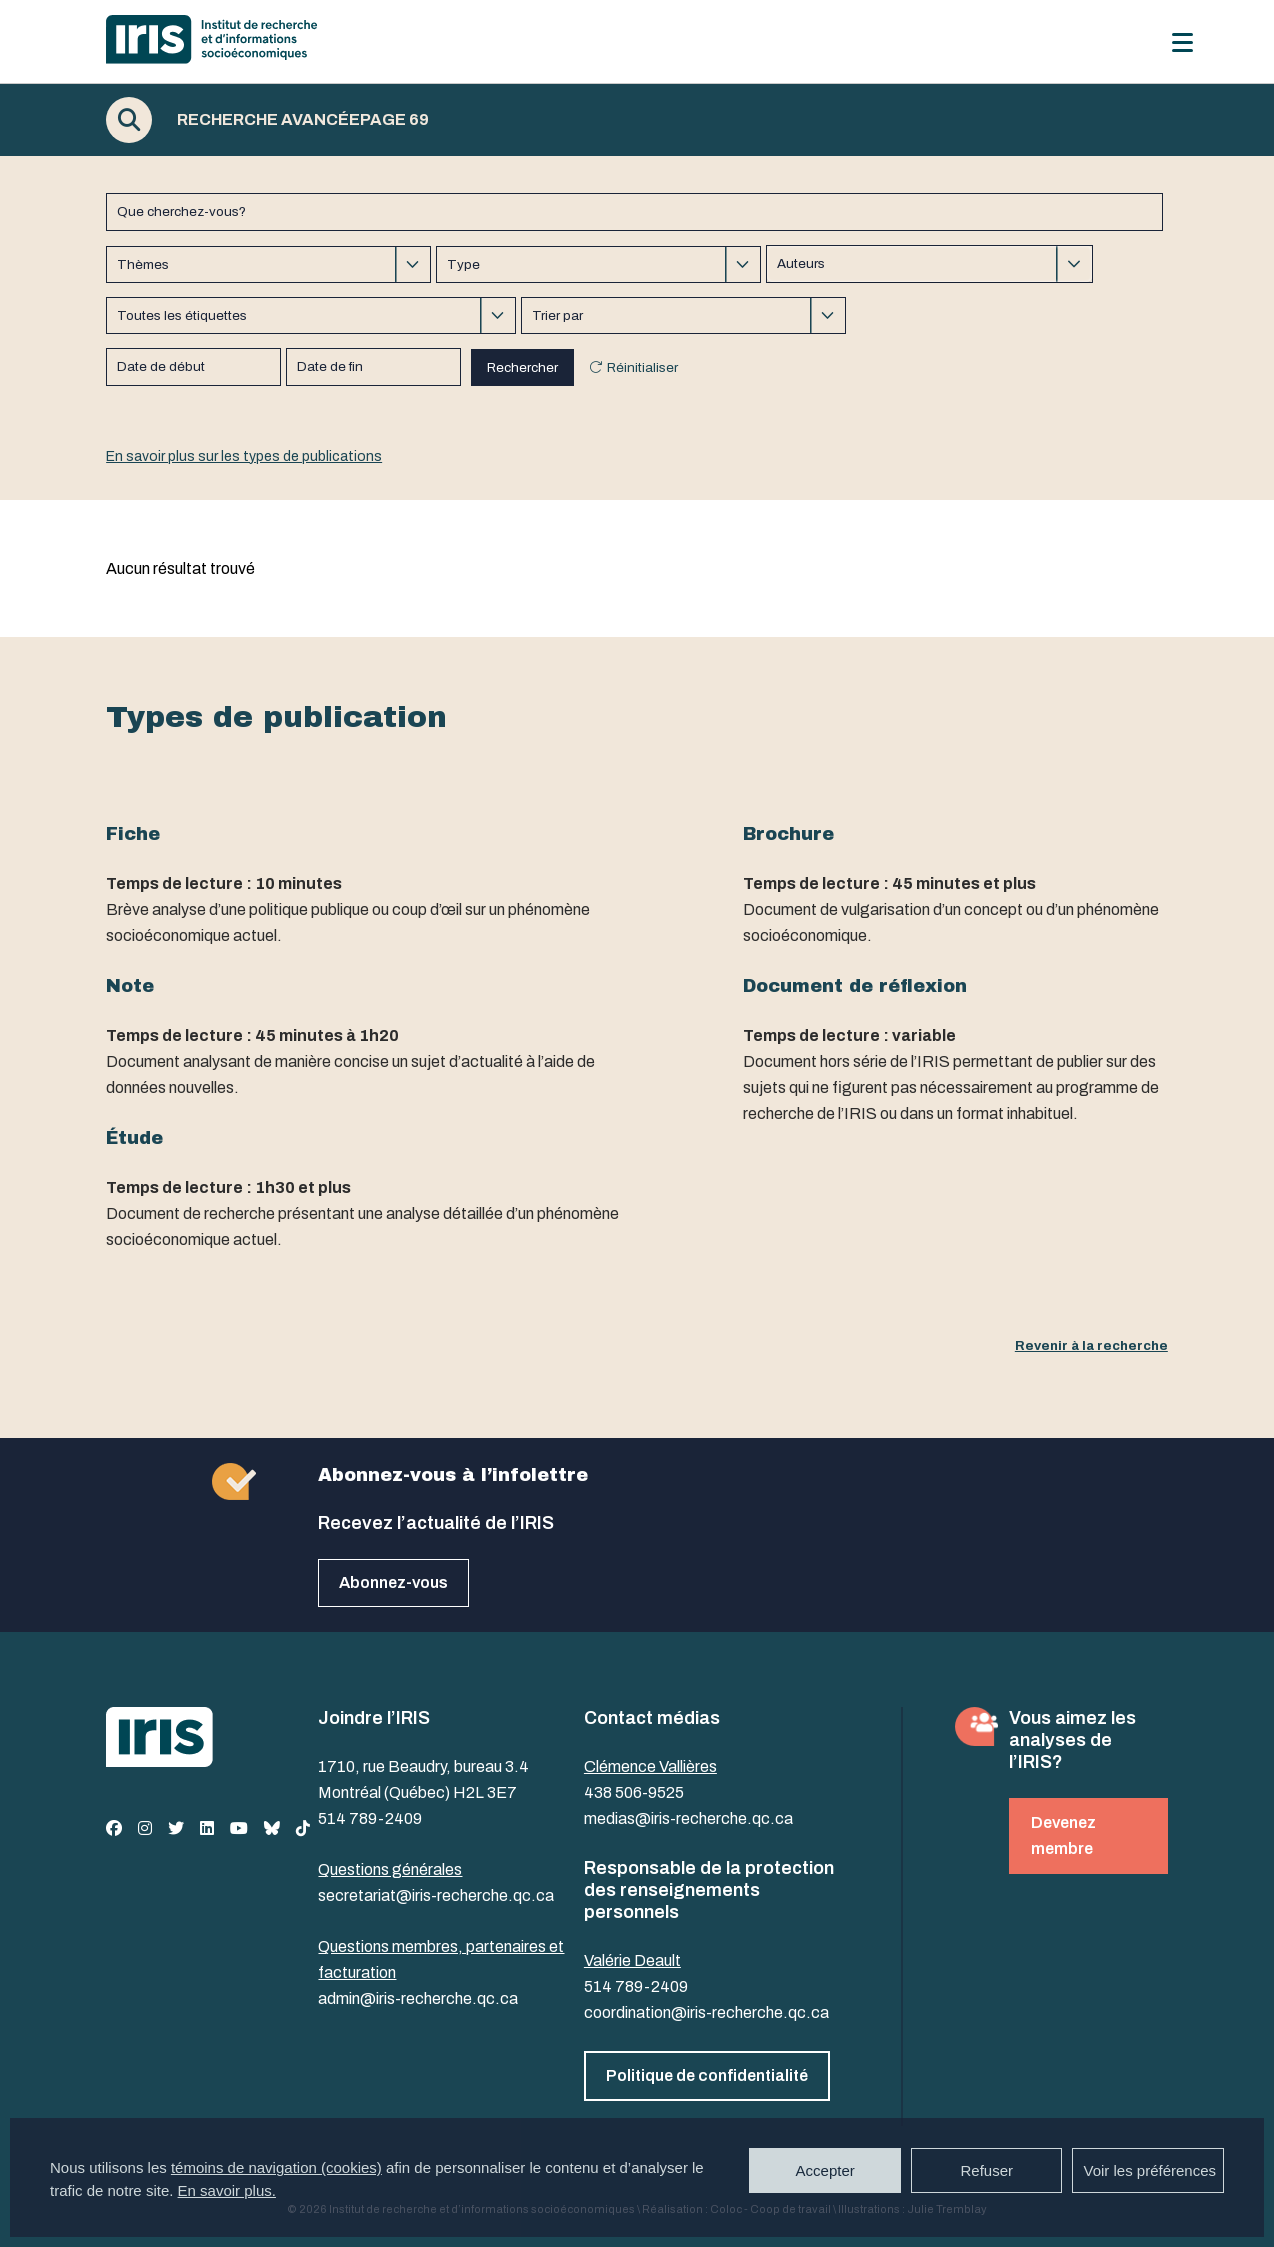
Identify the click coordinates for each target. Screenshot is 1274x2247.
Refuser (986, 2170)
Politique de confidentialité (707, 2075)
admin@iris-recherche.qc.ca (418, 1998)
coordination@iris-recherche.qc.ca (706, 2012)
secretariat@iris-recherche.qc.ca (436, 1895)
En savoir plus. (227, 2190)
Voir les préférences (1149, 2170)
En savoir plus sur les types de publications (244, 456)
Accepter (825, 2170)
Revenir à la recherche (1091, 1345)
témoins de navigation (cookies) (276, 2167)
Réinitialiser (642, 367)
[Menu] (1182, 42)
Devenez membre (1063, 1835)
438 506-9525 (634, 1792)
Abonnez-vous (393, 1582)
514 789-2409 (370, 1818)
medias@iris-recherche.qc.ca (688, 1818)
